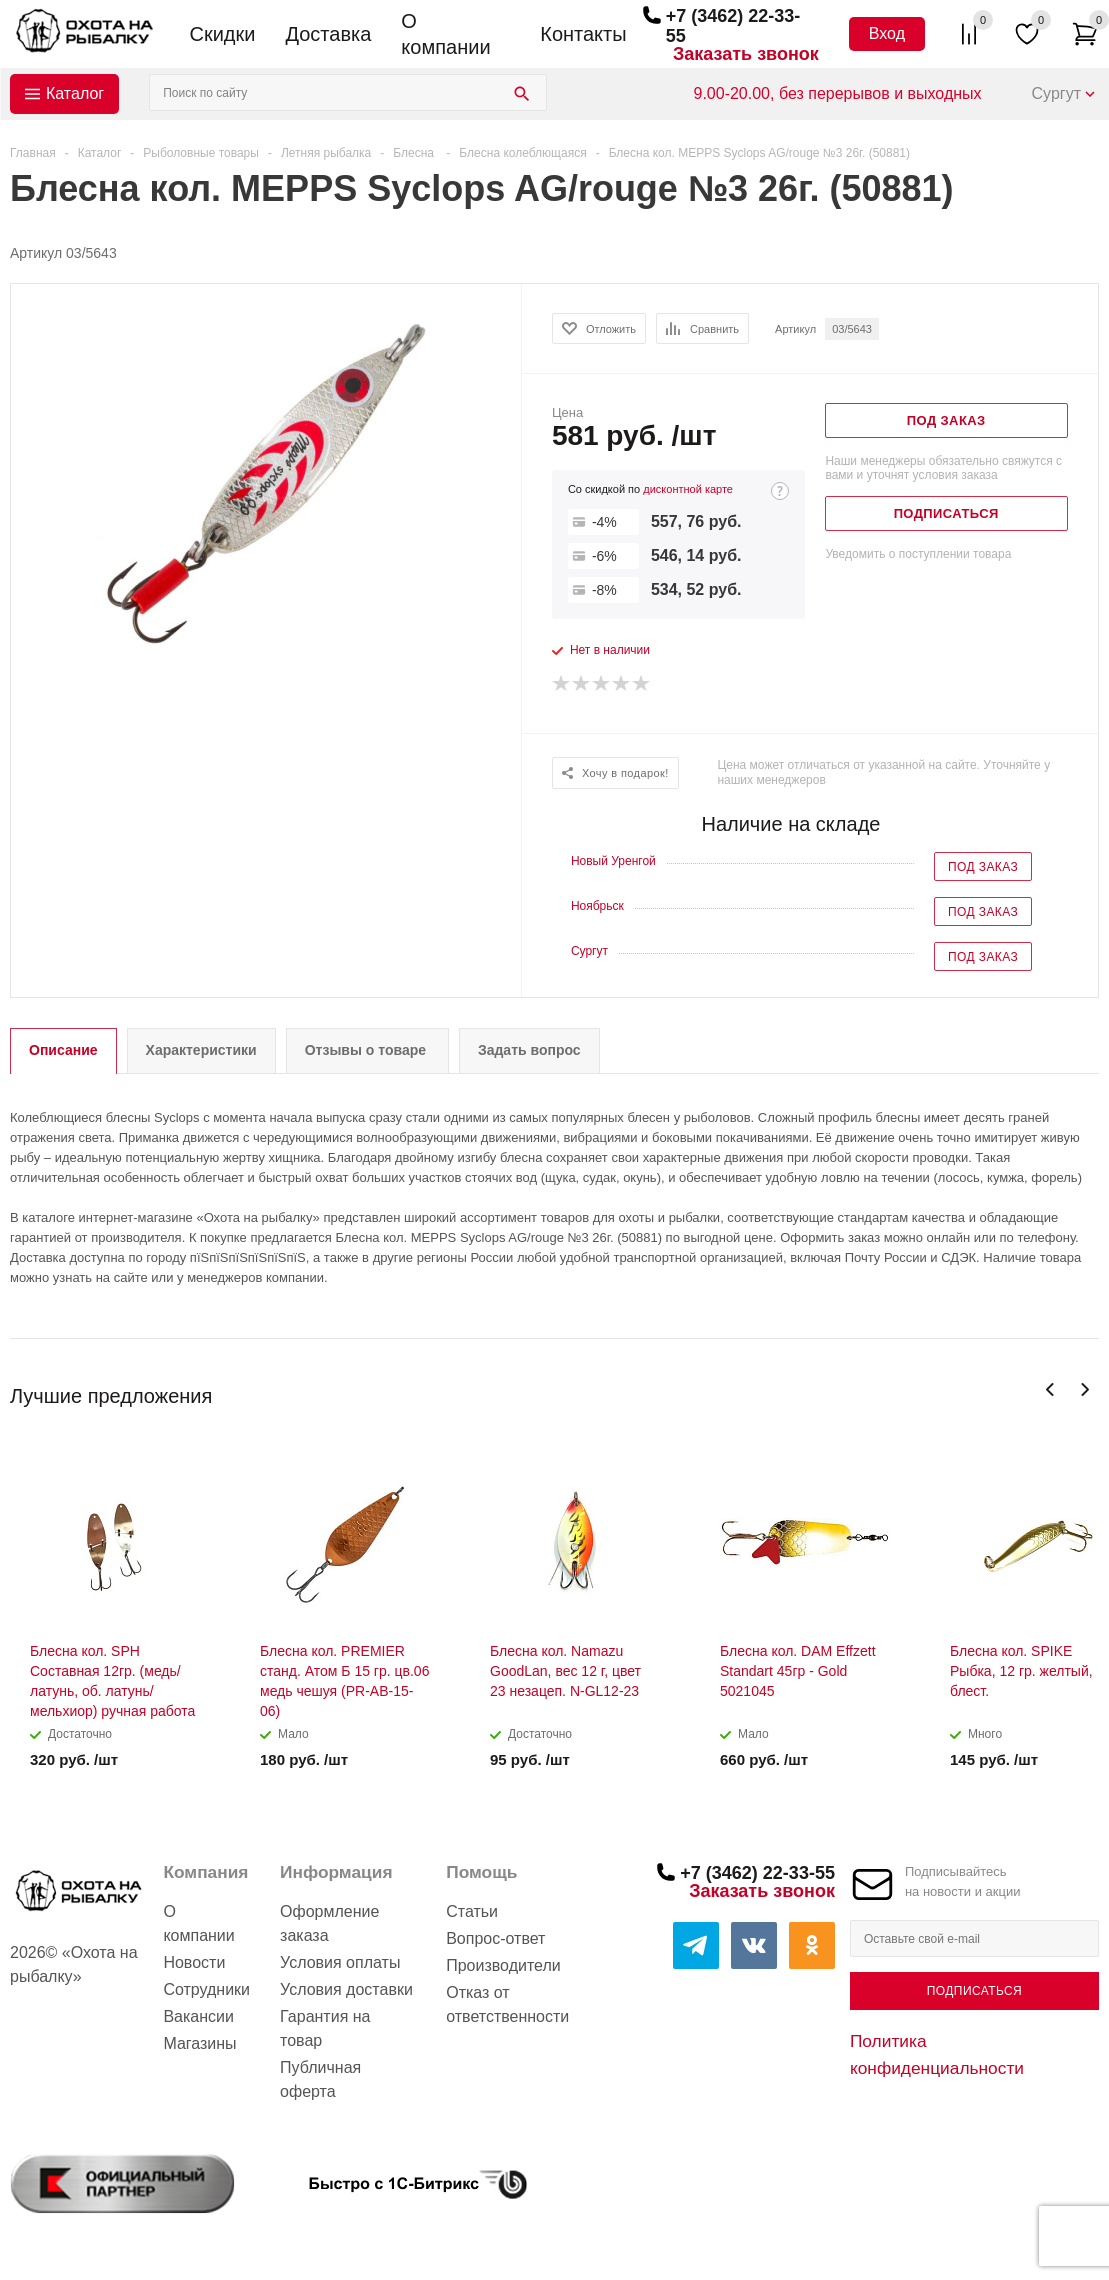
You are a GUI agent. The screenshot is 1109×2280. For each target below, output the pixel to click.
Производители (503, 1965)
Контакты (583, 34)
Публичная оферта (320, 2079)
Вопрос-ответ (495, 1938)
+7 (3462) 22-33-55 (757, 1873)
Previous (1050, 1389)
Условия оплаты (340, 1962)
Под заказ (983, 867)
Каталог (75, 93)
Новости (194, 1962)
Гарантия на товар (325, 2028)
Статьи (472, 1911)
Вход (887, 33)
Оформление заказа (329, 1923)
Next (1084, 1389)
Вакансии (198, 2016)
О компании (445, 34)
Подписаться (974, 1991)
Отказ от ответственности (507, 2004)
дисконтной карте (688, 489)
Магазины (199, 2043)
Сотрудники (206, 1989)
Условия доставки (346, 1989)
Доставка (328, 34)
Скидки (223, 34)
